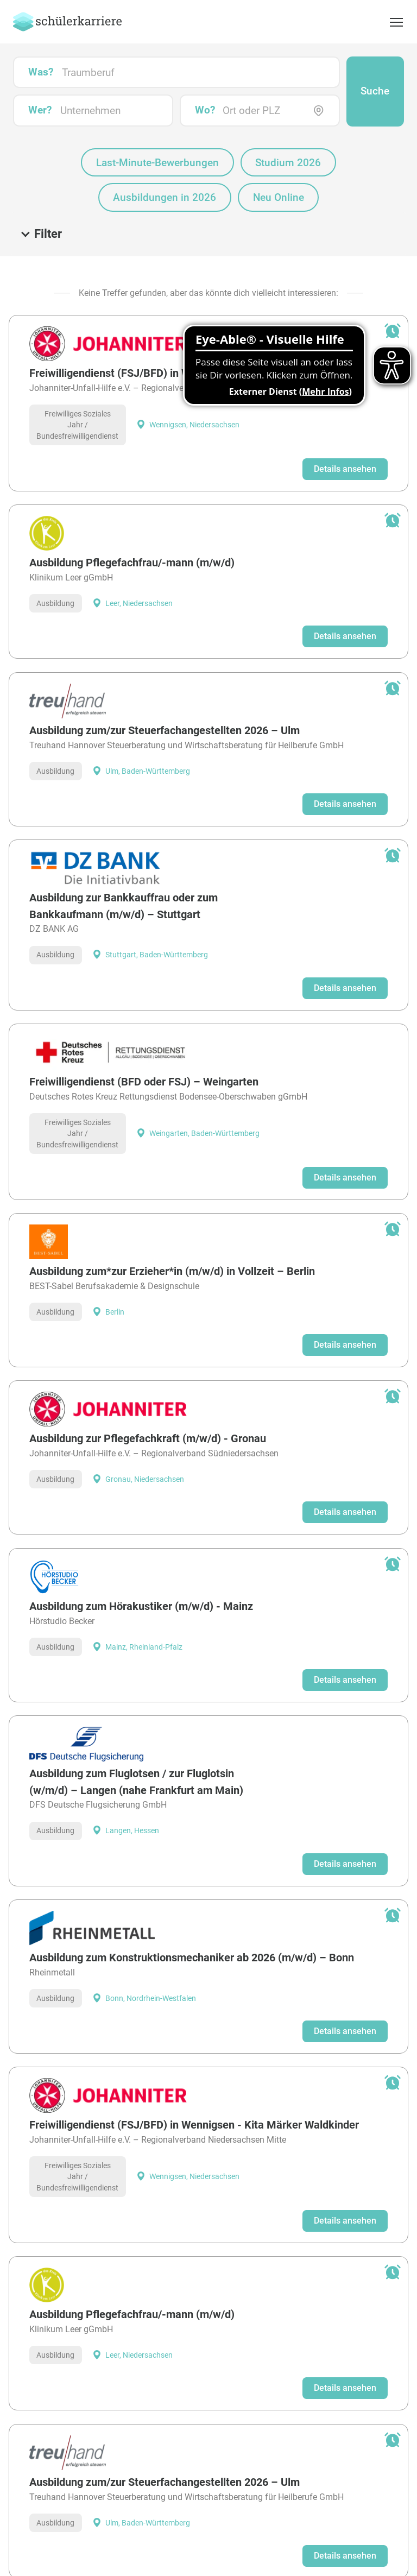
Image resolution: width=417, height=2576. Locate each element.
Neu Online (278, 157)
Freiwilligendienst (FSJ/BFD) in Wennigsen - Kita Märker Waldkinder (194, 332)
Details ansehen (345, 429)
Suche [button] (375, 51)
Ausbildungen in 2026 (164, 157)
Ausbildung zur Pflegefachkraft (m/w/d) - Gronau (147, 1398)
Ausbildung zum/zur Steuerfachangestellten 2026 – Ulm (164, 690)
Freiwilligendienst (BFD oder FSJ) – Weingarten (143, 1041)
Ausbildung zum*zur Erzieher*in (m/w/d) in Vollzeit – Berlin (172, 1231)
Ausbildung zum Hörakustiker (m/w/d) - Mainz (141, 1566)
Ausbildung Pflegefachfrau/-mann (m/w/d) (132, 522)
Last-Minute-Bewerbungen (157, 122)
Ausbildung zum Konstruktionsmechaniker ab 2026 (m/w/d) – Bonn (191, 1917)
